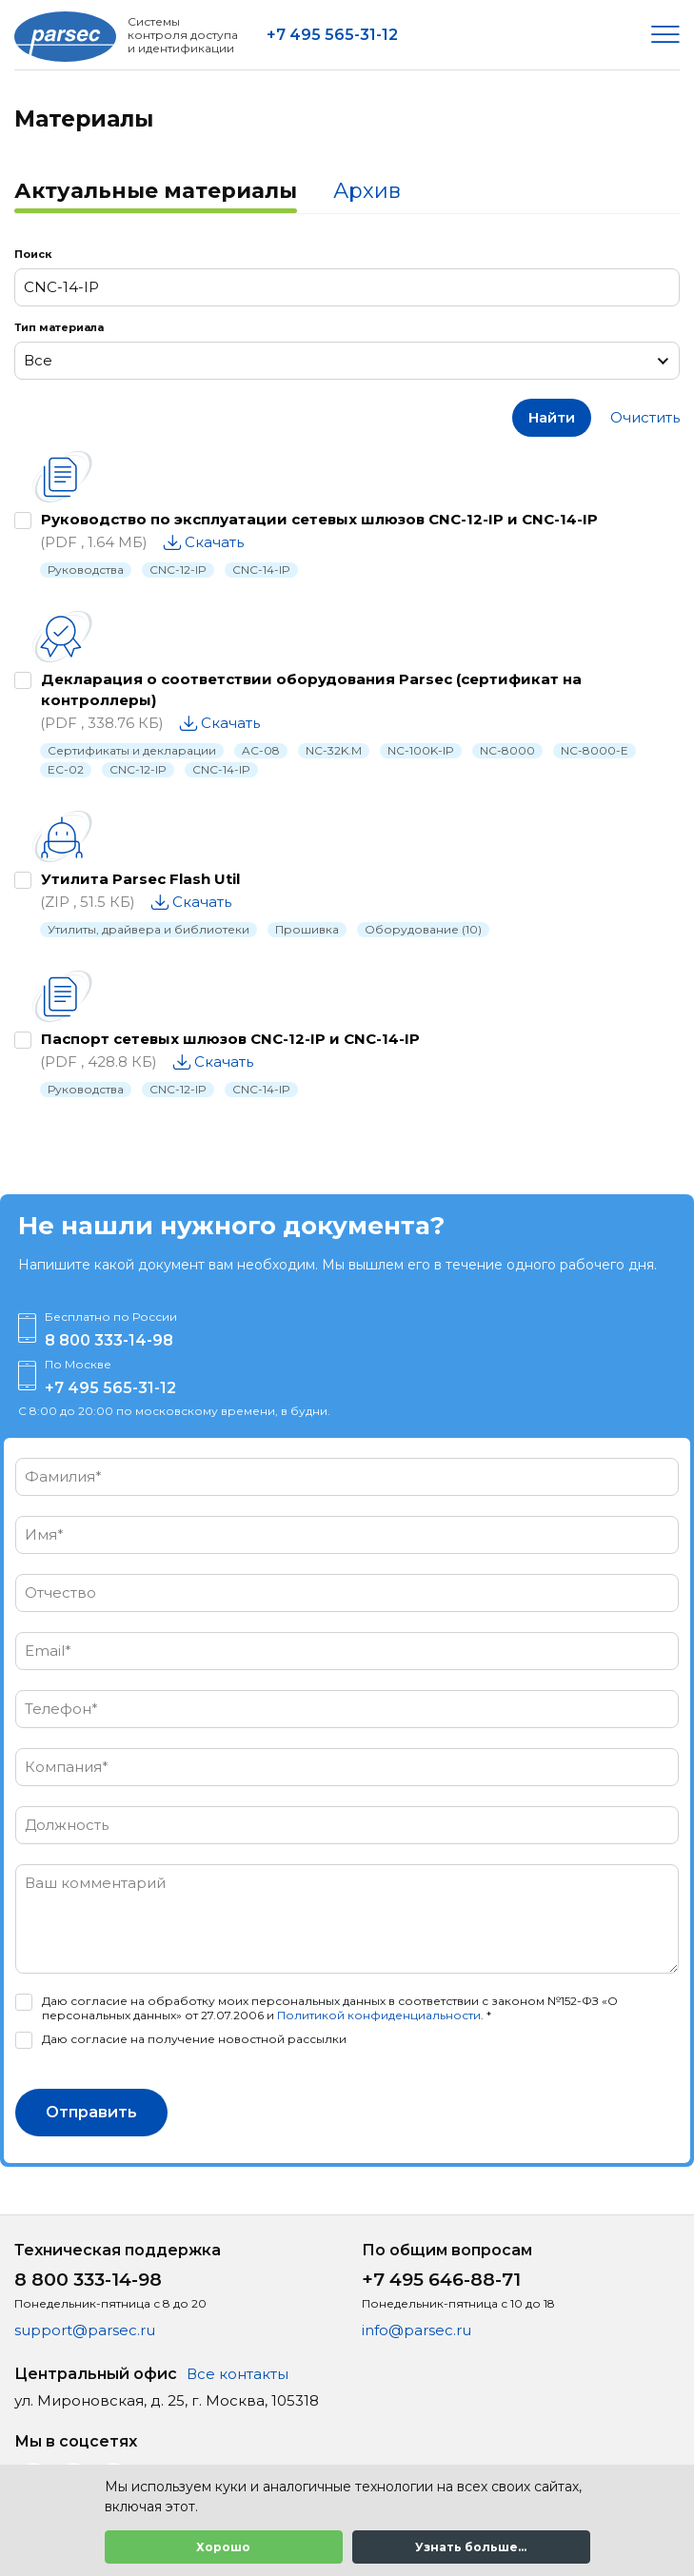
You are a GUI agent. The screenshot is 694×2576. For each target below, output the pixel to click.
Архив (367, 191)
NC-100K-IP (420, 750)
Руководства (86, 569)
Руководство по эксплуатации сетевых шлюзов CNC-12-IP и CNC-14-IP (319, 519)
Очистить (645, 417)
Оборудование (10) (423, 929)
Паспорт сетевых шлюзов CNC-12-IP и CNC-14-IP (230, 1039)
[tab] (155, 193)
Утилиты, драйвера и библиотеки (148, 929)
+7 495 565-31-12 (332, 35)
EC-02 (66, 769)
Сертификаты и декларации (132, 750)
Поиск (32, 254)
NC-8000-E (594, 750)
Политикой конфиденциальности (379, 2015)
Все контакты (237, 2374)
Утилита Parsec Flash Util (140, 879)
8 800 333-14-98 (109, 1340)
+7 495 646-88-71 (441, 2280)
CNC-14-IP (261, 569)
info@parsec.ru (416, 2330)
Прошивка (307, 929)
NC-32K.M (334, 750)
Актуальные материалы (155, 191)
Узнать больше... (470, 2547)
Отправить (91, 2112)
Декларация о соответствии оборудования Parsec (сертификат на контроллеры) (311, 689)
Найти (551, 417)
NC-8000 (507, 750)
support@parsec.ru (84, 2330)
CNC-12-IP (178, 569)
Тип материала (59, 327)
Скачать (214, 542)
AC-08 (261, 750)
